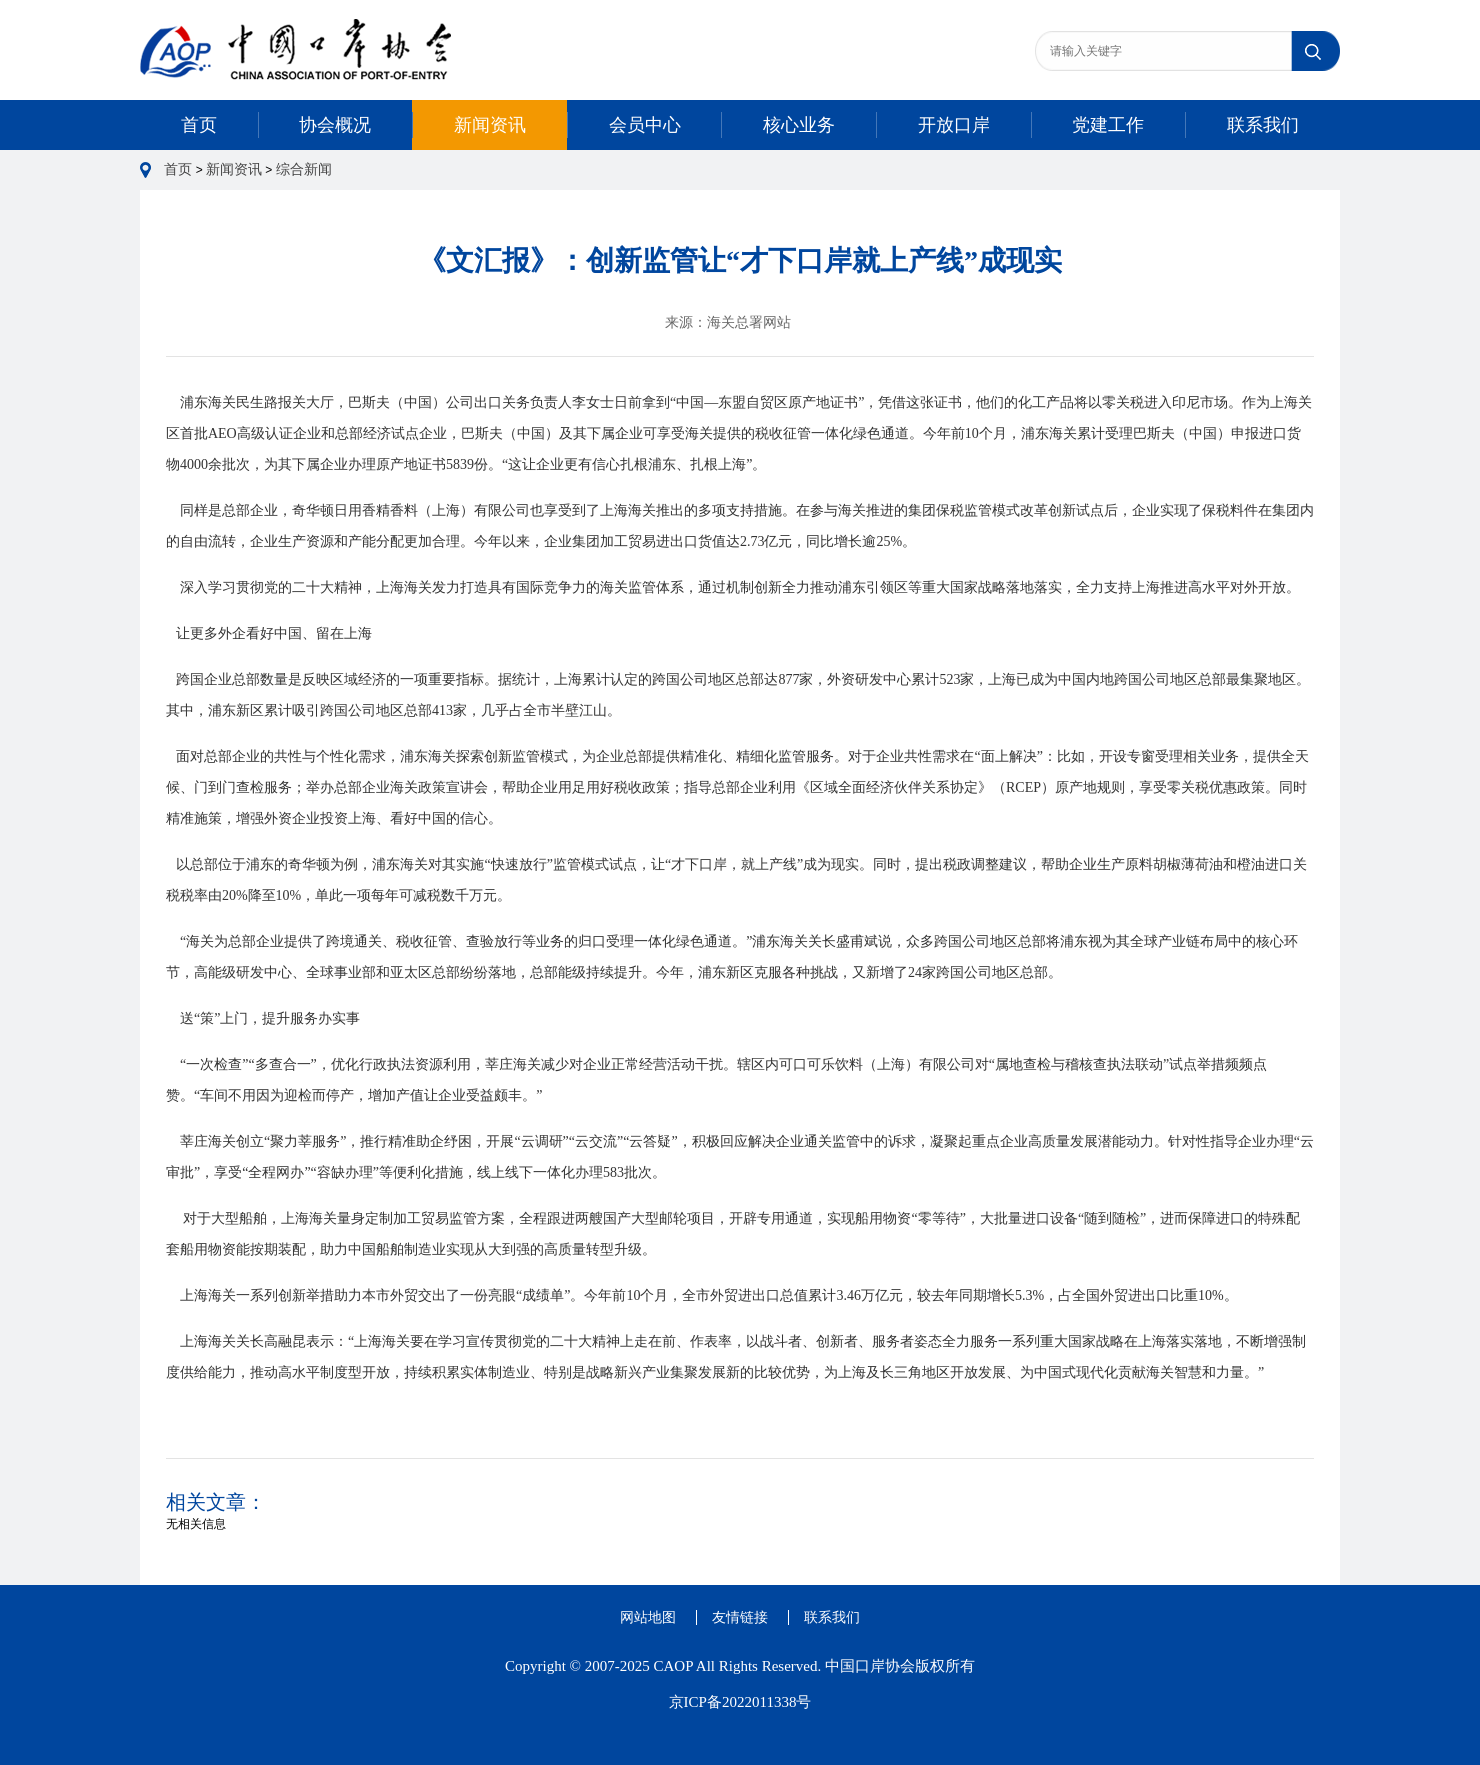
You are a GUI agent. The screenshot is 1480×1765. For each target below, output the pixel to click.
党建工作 (1108, 125)
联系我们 (1263, 125)
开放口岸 (954, 125)
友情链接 (740, 1617)
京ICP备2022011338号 (740, 1702)
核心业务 (799, 125)
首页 (199, 125)
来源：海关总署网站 (728, 322)
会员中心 (645, 125)
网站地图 (648, 1617)
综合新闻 (304, 169)
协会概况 (335, 125)
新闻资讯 (490, 125)
